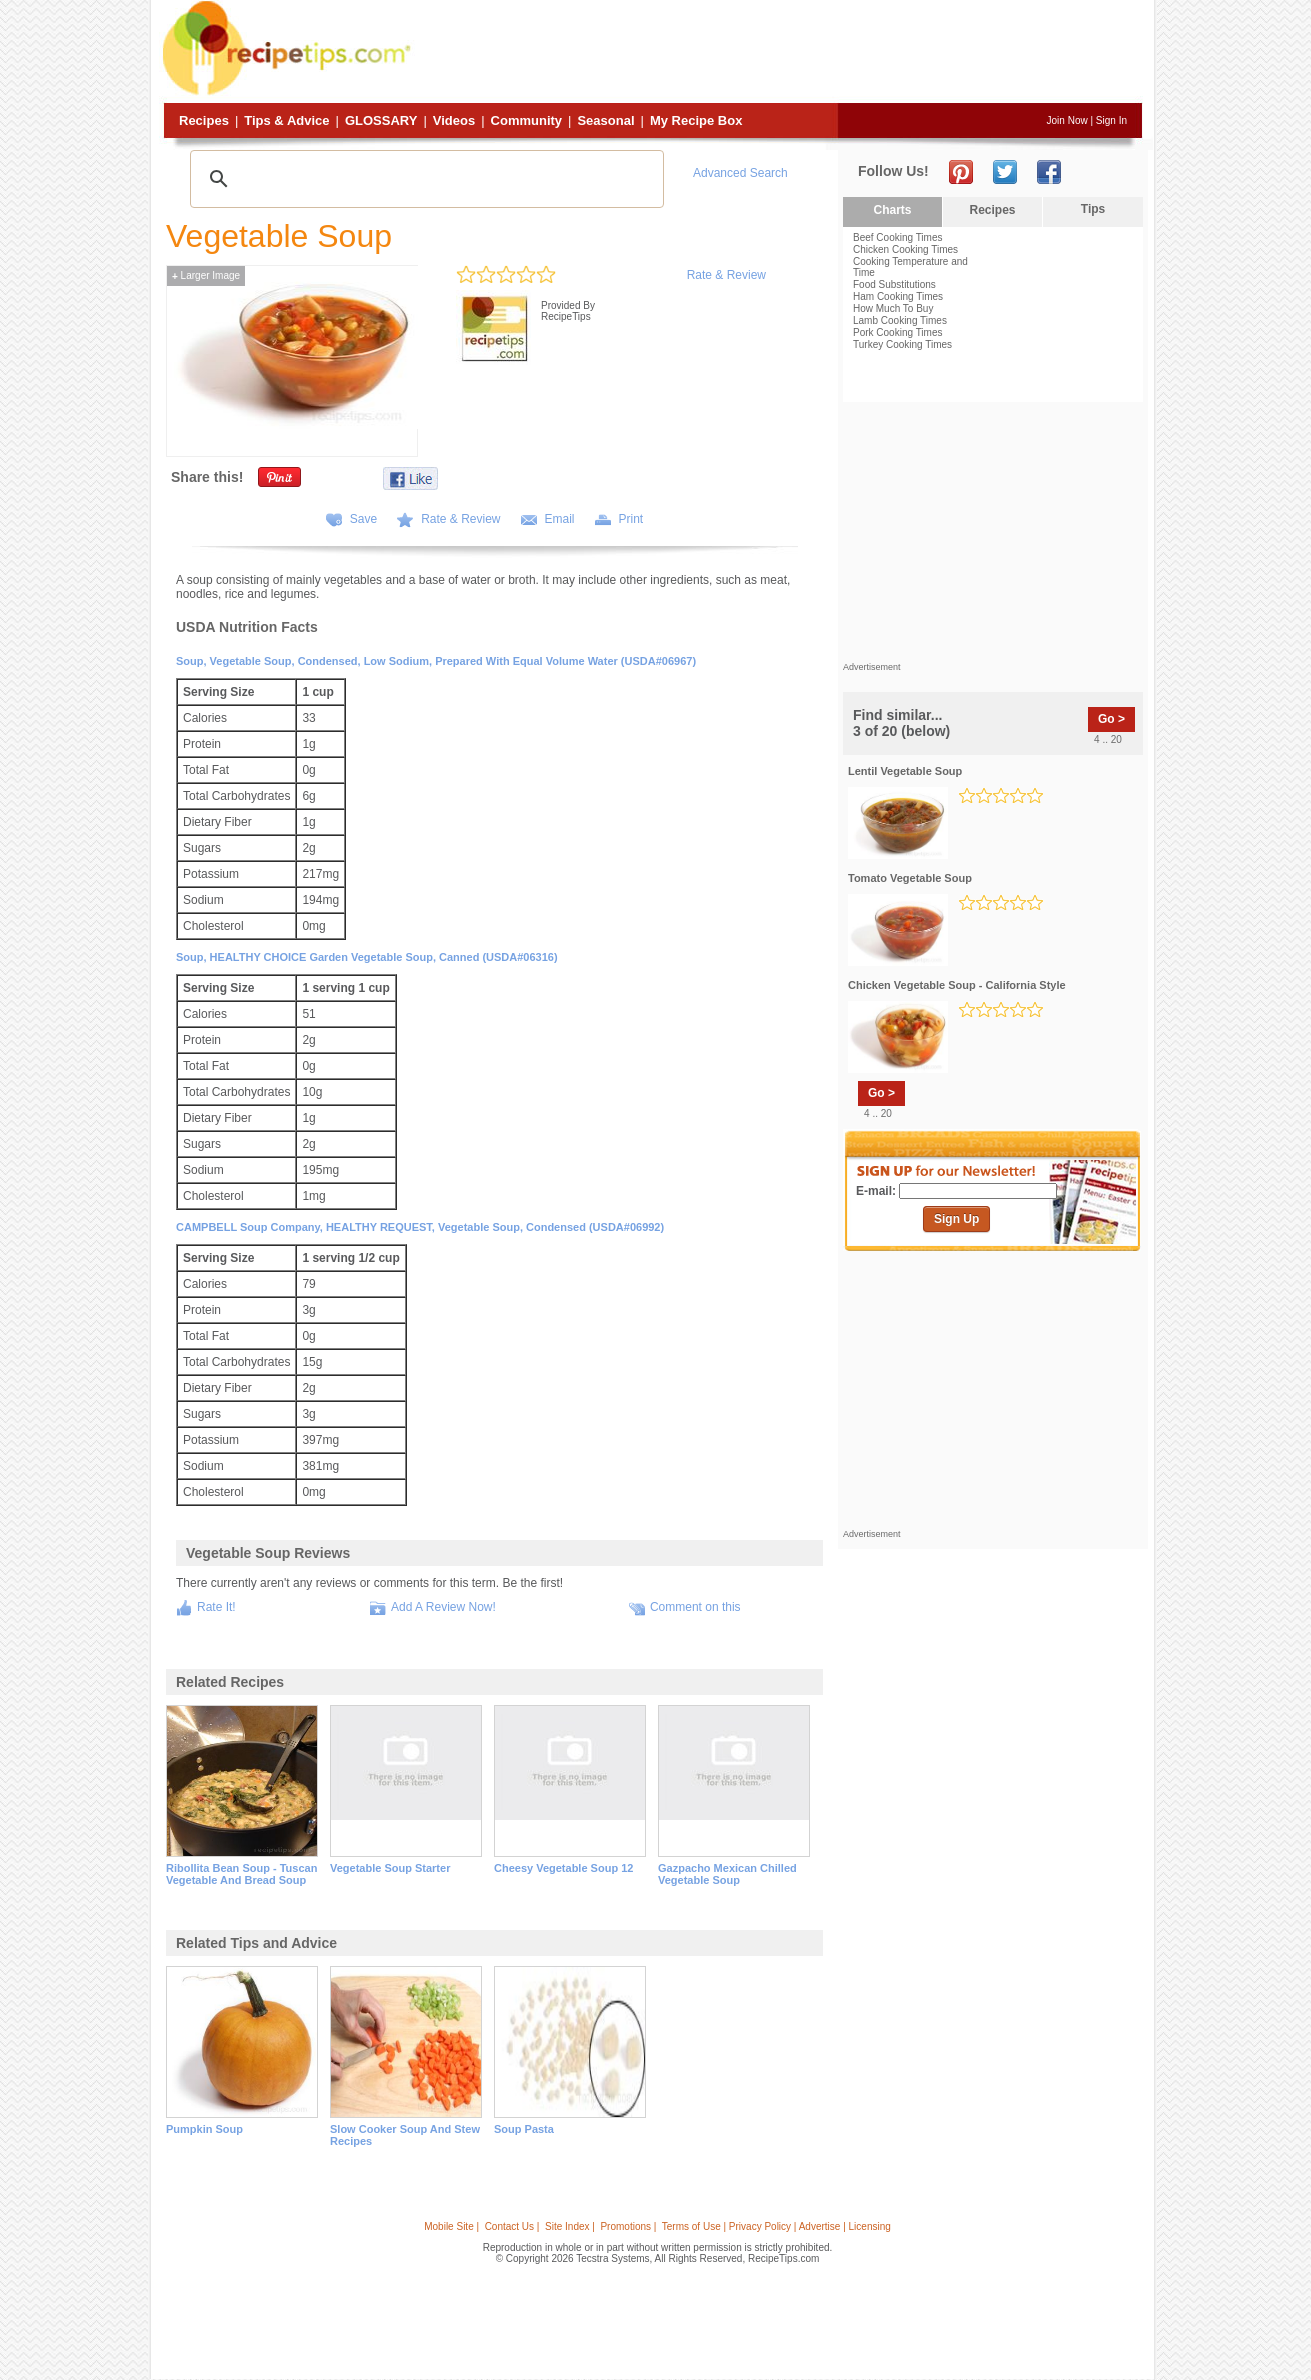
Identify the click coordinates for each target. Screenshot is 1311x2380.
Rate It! (216, 1607)
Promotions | (628, 2226)
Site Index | (570, 2226)
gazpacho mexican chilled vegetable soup (727, 1874)
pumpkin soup (204, 2129)
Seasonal (605, 120)
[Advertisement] (779, 53)
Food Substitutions (894, 284)
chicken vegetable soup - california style (957, 985)
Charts (892, 210)
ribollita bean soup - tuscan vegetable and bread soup (241, 1874)
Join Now (1067, 120)
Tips (1093, 209)
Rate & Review (726, 275)
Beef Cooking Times (898, 237)
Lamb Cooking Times (900, 320)
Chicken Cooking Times (905, 249)
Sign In (1111, 120)
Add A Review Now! (443, 1607)
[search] (424, 179)
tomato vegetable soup (910, 878)
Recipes (204, 120)
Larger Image (206, 275)
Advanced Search (740, 173)
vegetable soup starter (390, 1868)
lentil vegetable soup (905, 771)
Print (631, 519)
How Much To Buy (893, 308)
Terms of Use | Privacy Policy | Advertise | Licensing (776, 2226)
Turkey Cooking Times (902, 344)
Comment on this (695, 1607)
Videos (454, 120)
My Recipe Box (696, 120)
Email (560, 519)
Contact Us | (512, 2226)
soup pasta (524, 2129)
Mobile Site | (451, 2226)
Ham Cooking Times (898, 296)
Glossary (381, 120)
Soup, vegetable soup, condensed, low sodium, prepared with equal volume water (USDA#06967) (436, 661)
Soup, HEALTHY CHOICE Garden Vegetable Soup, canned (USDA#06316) (367, 957)
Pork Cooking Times (897, 332)
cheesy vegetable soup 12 (563, 1868)
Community (527, 120)
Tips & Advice (286, 120)
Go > (1111, 719)
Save (363, 519)
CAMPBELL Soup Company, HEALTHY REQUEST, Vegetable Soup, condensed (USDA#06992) (420, 1227)
